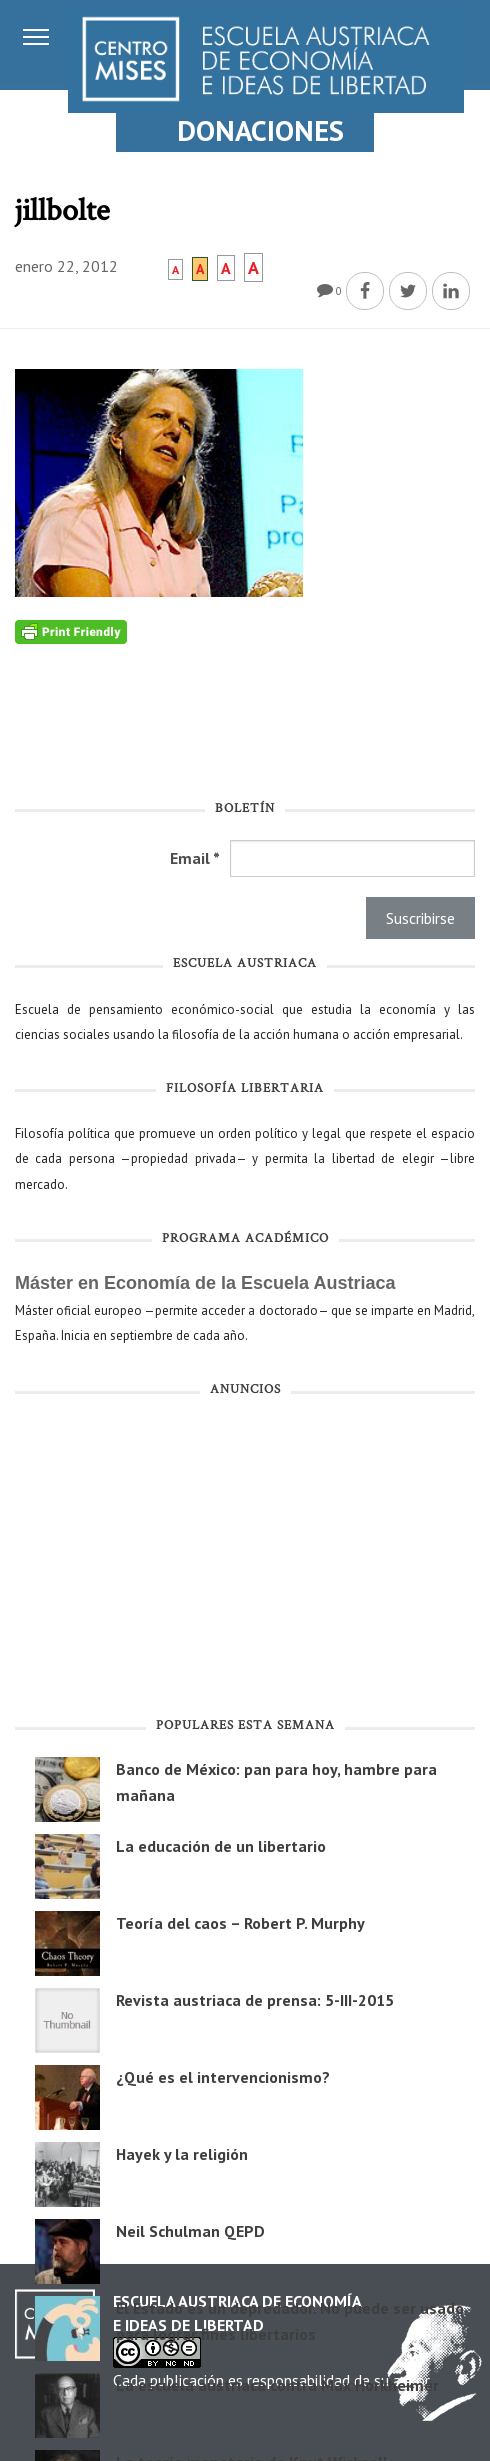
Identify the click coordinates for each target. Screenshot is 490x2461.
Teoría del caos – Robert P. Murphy (240, 1923)
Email (195, 858)
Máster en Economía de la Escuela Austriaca (205, 1283)
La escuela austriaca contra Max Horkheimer (277, 2385)
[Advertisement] (245, 1561)
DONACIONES (260, 130)
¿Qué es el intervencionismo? (223, 2077)
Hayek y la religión (182, 2154)
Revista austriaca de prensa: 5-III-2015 (255, 2000)
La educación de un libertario (221, 1846)
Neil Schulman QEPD (190, 2231)
